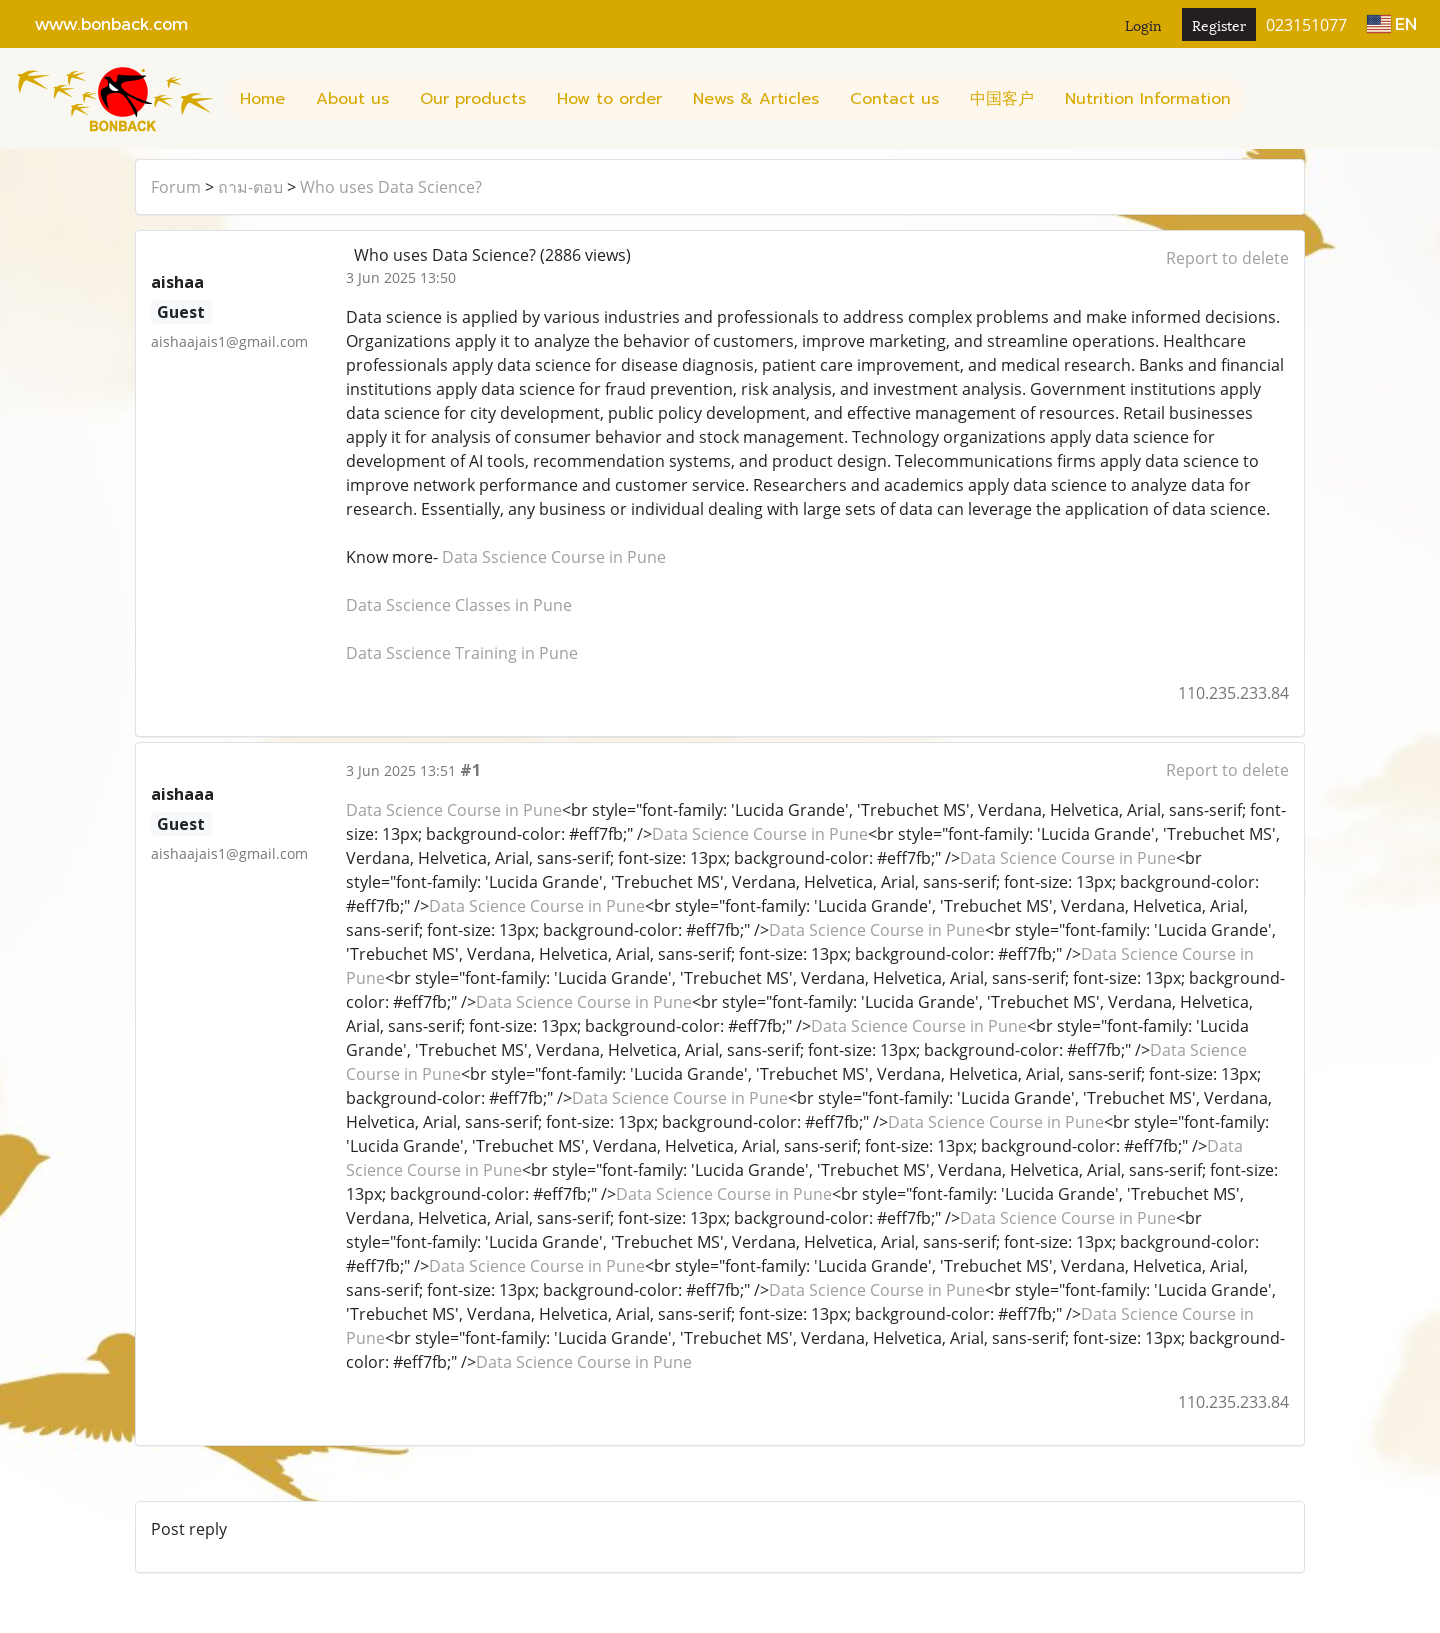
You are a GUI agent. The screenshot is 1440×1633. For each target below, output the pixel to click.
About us (352, 99)
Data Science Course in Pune (454, 810)
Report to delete (1227, 258)
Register (1219, 24)
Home (262, 99)
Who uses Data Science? (391, 187)
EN (1392, 23)
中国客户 (1002, 99)
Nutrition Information (1148, 99)
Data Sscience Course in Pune (554, 557)
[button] (1264, 99)
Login (1143, 24)
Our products (473, 99)
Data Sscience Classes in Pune (459, 605)
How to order (609, 99)
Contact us (894, 99)
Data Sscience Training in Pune (462, 653)
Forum (176, 187)
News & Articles (756, 99)
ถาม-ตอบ (250, 187)
